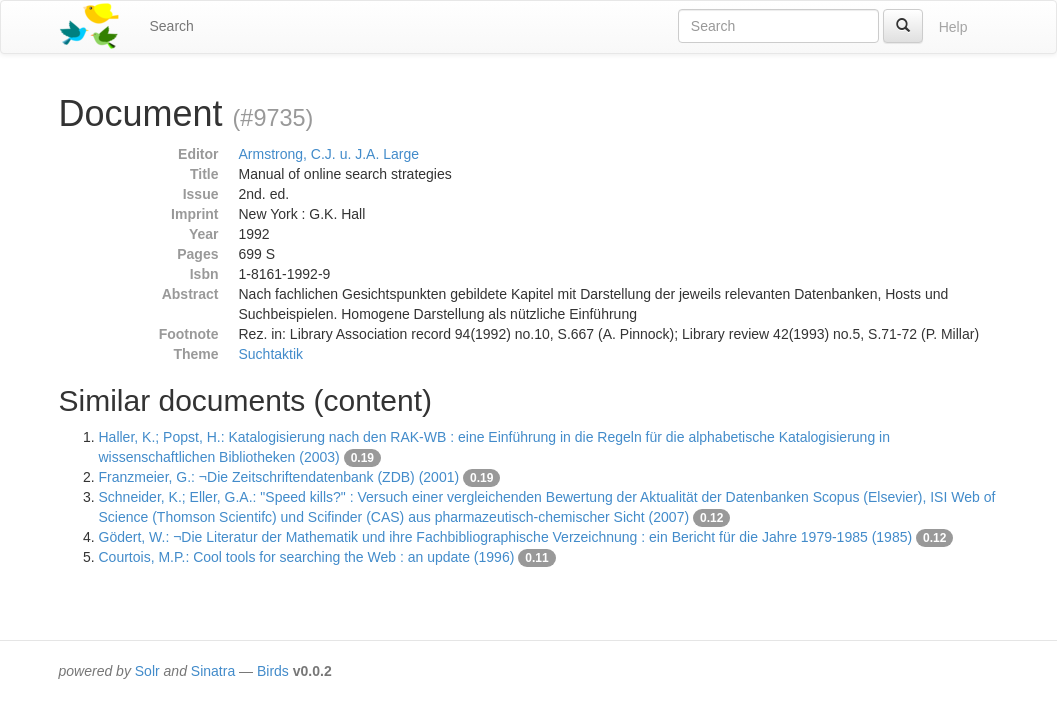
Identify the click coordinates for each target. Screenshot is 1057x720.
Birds (273, 671)
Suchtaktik (271, 354)
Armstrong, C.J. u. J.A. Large (329, 154)
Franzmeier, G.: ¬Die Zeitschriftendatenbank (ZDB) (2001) (279, 477)
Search (172, 26)
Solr (147, 671)
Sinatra (213, 671)
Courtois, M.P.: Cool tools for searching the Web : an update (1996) (307, 557)
